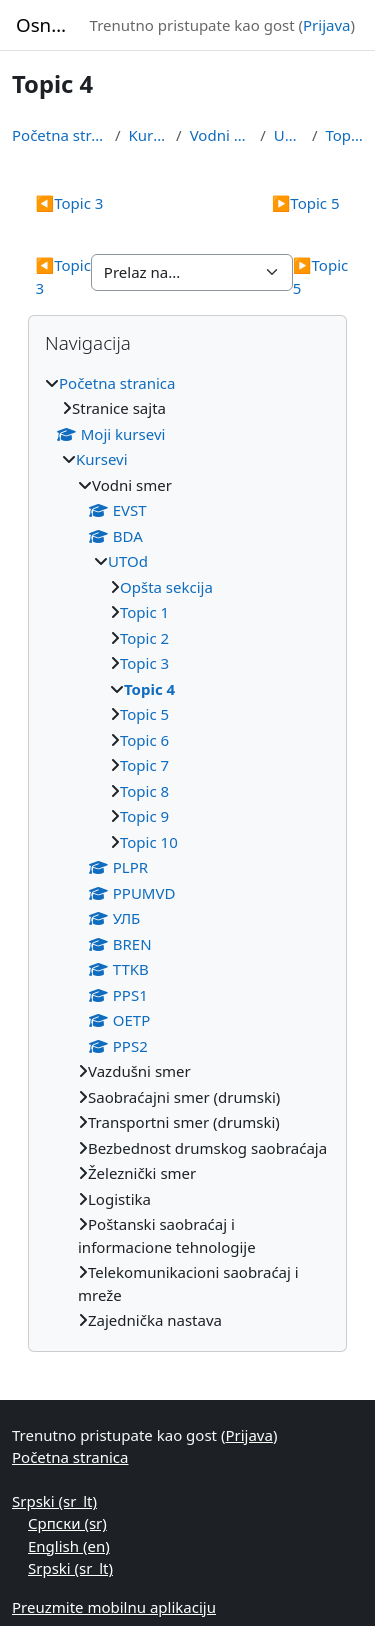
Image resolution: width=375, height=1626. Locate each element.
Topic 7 (144, 765)
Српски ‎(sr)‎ (67, 1523)
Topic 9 (144, 816)
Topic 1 (144, 612)
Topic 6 (144, 740)
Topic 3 (70, 203)
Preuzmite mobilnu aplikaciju (114, 1607)
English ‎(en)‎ (69, 1546)
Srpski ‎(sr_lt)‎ (54, 1501)
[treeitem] (187, 852)
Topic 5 (306, 203)
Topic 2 (144, 638)
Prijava (326, 25)
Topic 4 (344, 135)
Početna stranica (59, 135)
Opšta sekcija (166, 587)
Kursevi (149, 135)
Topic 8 (144, 791)
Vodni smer (221, 135)
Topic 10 (149, 842)
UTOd (289, 135)
